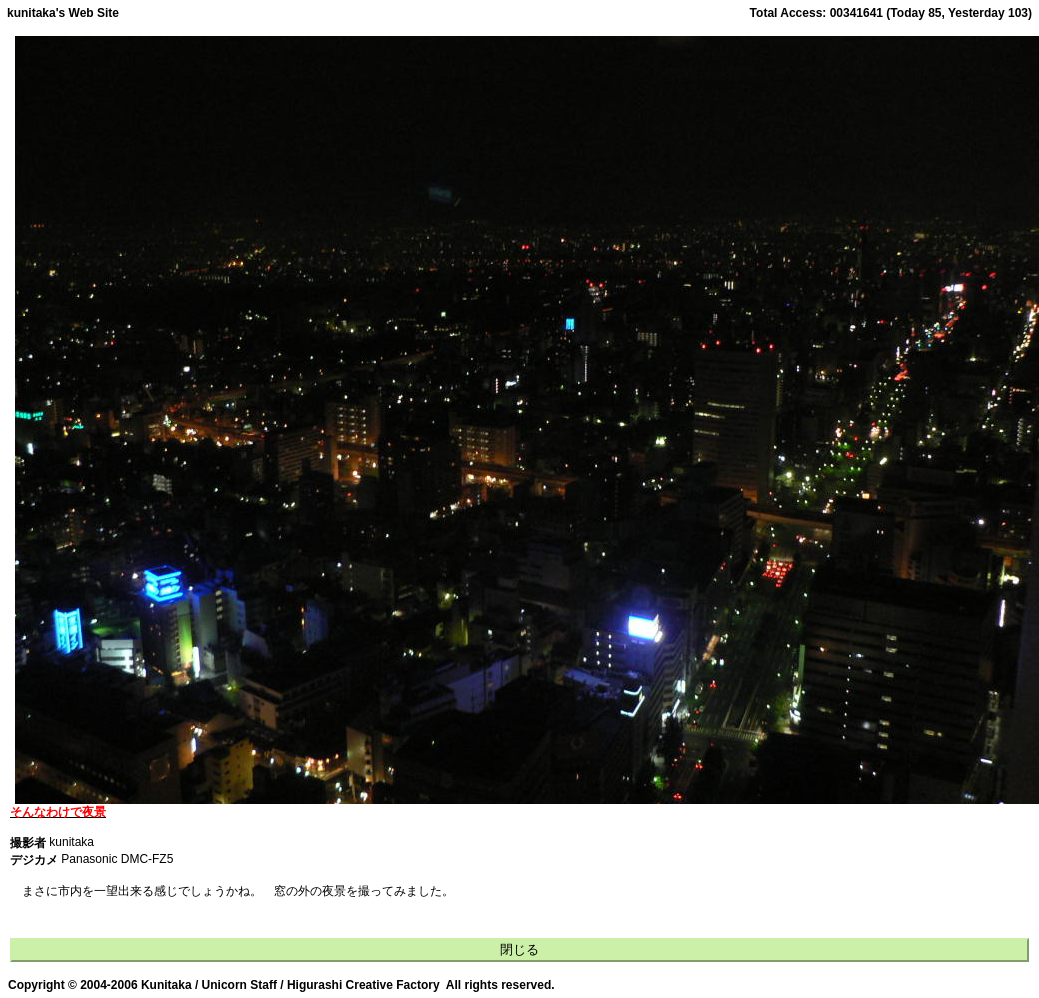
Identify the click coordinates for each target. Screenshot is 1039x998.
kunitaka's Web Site (63, 13)
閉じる (519, 949)
